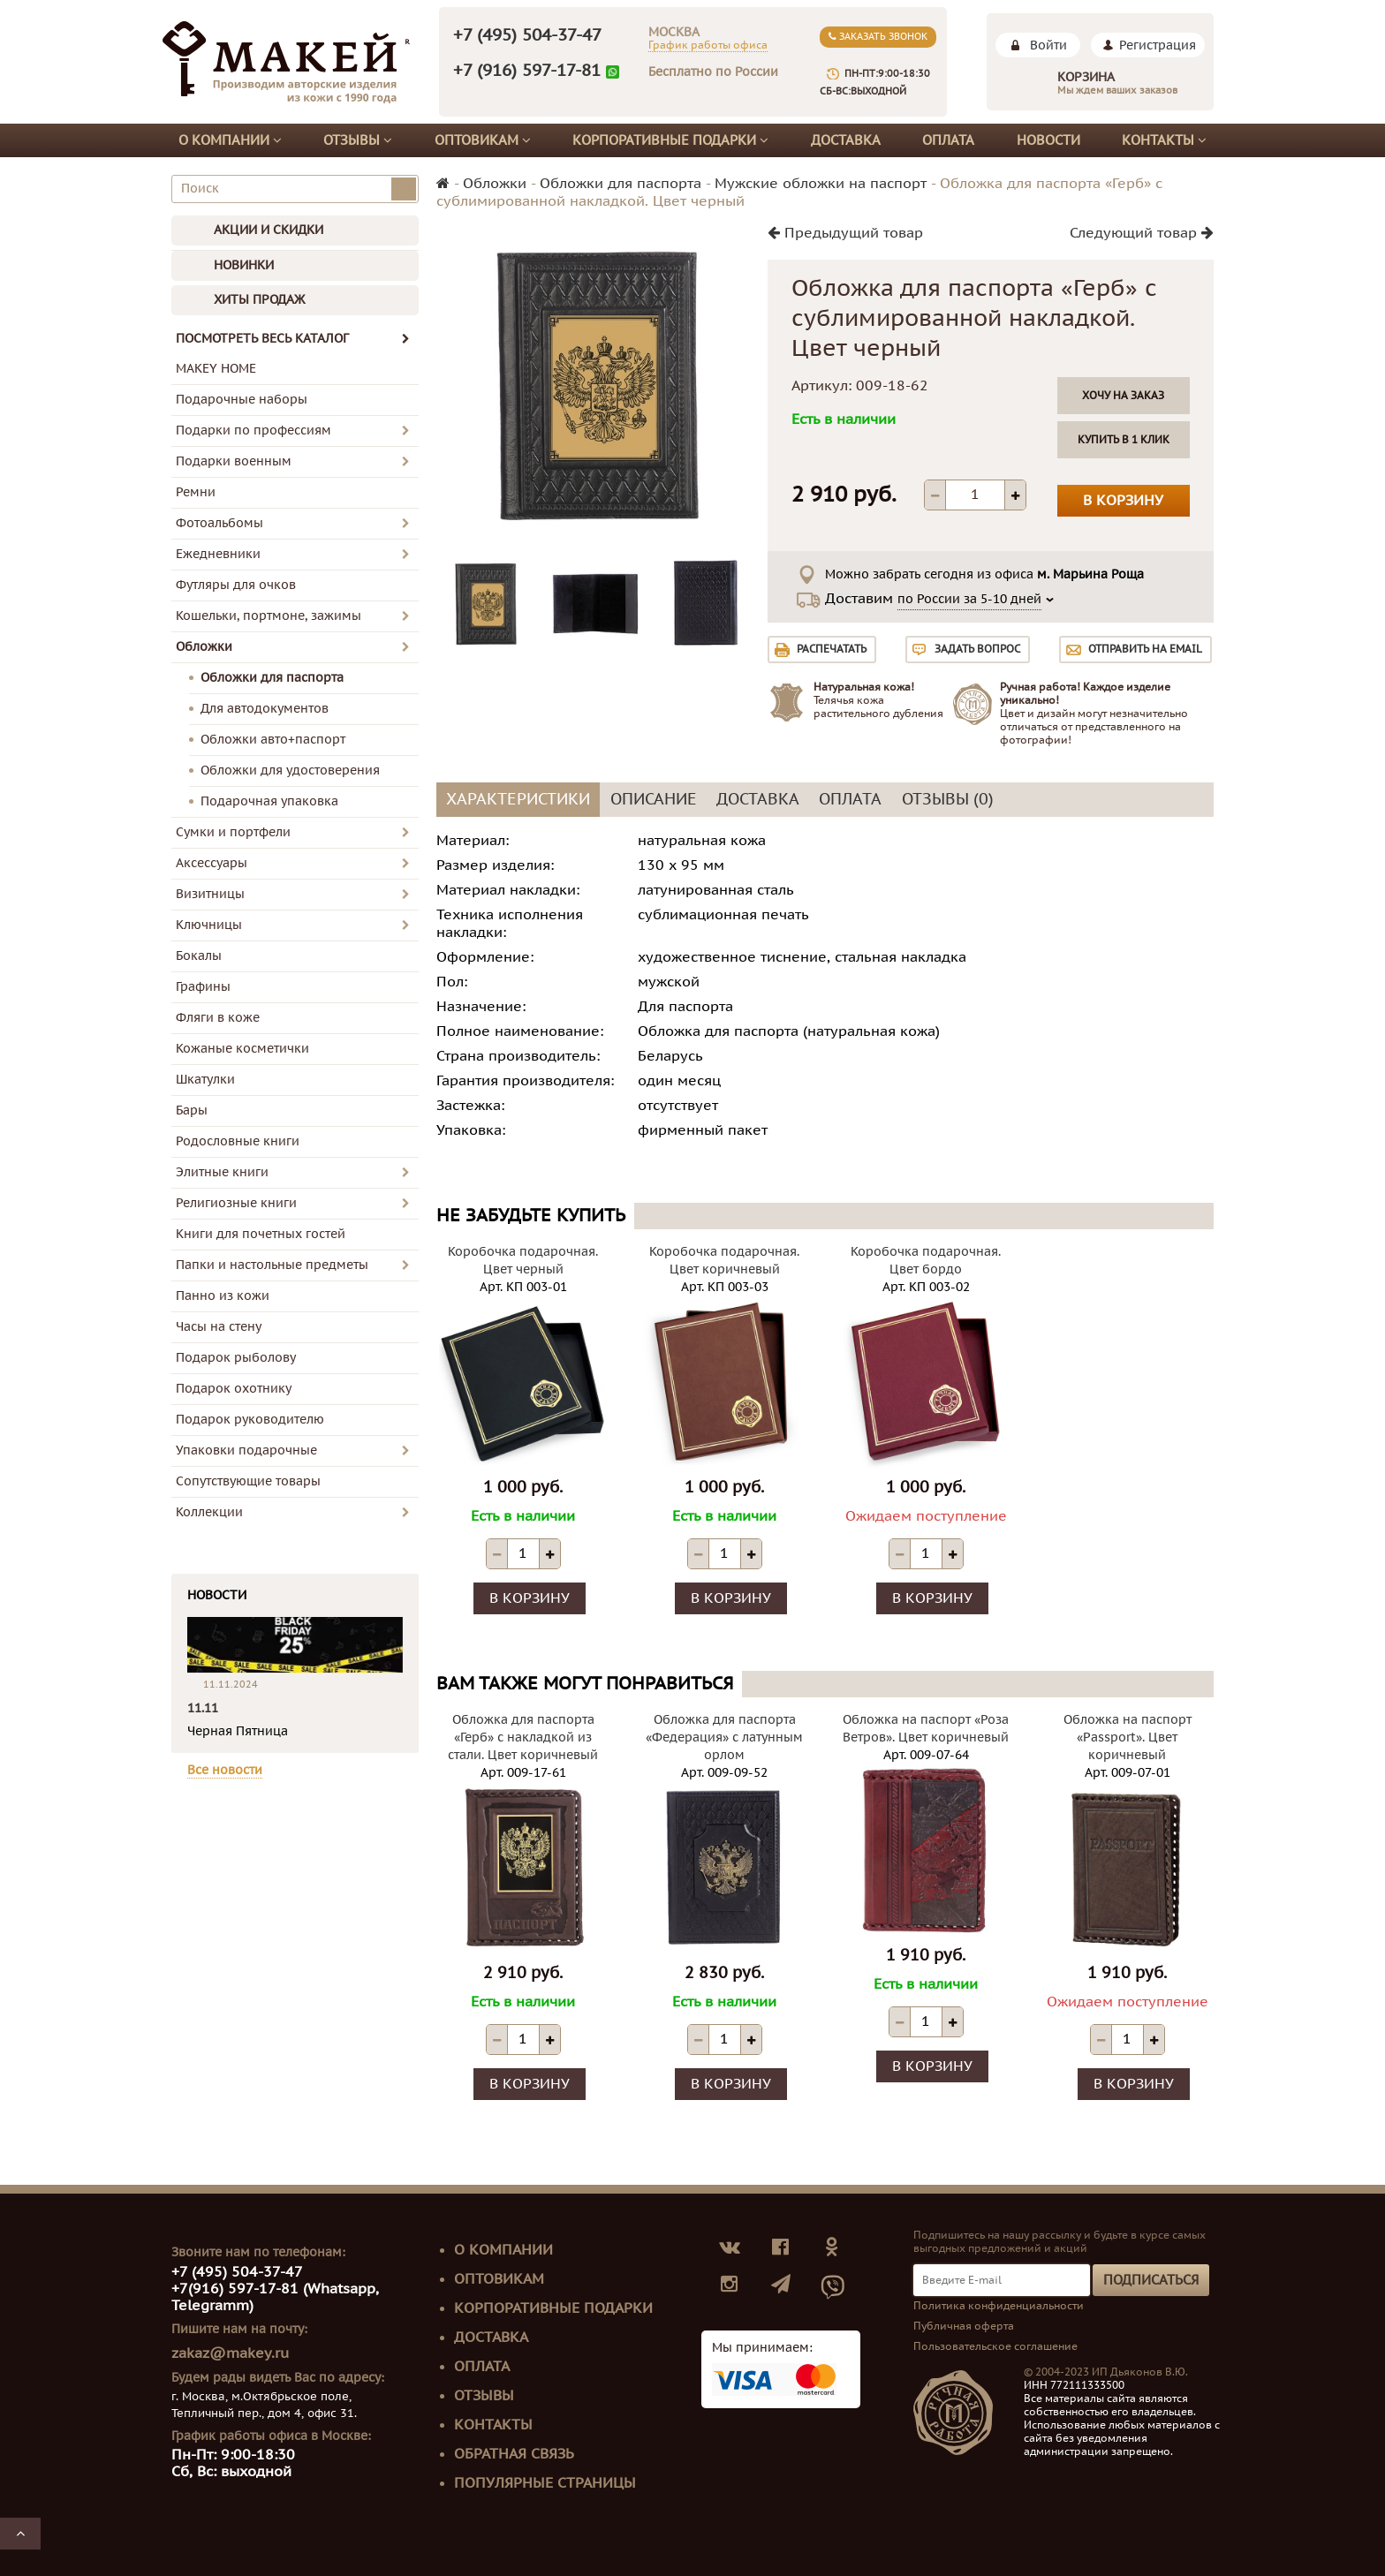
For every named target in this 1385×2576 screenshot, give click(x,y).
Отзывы (357, 140)
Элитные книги (222, 1172)
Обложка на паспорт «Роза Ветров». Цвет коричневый (926, 1728)
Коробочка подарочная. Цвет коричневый (724, 1260)
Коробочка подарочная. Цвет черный (523, 1260)
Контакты (1164, 140)
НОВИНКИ (244, 265)
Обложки (204, 646)
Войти (1048, 45)
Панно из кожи (222, 1295)
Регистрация (1157, 45)
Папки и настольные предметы (272, 1265)
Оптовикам (483, 140)
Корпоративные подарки (670, 140)
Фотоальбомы (219, 523)
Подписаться (1151, 2280)
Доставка (846, 140)
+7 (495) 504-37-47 (527, 35)
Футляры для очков (236, 585)
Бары (192, 1110)
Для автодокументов (265, 708)
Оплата (948, 140)
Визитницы (210, 894)
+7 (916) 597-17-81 (527, 70)
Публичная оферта (963, 2326)
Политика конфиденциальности (998, 2306)
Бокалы (199, 955)
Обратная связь (514, 2454)
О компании (230, 140)
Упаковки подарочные (246, 1450)
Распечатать (832, 649)
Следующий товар (1142, 233)
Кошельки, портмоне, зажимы (268, 615)
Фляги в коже (218, 1017)
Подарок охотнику (233, 1388)
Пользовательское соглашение (995, 2346)
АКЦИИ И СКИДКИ (268, 230)
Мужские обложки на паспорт (821, 184)
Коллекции (209, 1512)
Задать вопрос (977, 649)
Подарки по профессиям (253, 430)
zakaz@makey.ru (230, 2353)
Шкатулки (205, 1079)
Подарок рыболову (236, 1357)
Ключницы (209, 925)
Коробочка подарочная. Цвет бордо (926, 1260)
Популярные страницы (545, 2483)
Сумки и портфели (233, 832)
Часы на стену (218, 1326)
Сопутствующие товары (248, 1481)
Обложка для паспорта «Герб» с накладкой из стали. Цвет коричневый (523, 1737)
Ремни (196, 492)
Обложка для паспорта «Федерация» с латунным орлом (724, 1737)
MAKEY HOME (216, 368)
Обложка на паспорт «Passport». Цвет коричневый (1127, 1737)
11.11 (202, 1708)
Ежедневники (218, 554)
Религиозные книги (236, 1203)
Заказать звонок (878, 36)
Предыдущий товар (845, 233)
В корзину (1123, 501)
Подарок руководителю (250, 1419)
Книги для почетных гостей (260, 1234)
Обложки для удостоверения (290, 770)
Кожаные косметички (242, 1048)
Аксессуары (211, 863)
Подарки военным (233, 461)
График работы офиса (708, 45)
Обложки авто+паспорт (273, 739)
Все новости (224, 1770)
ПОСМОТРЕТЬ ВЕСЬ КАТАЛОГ (293, 338)
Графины (203, 986)
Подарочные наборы (241, 399)
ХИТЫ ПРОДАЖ (259, 299)
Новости (1048, 140)
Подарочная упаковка (269, 801)
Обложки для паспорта (272, 677)
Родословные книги (237, 1141)
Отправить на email (1145, 649)
